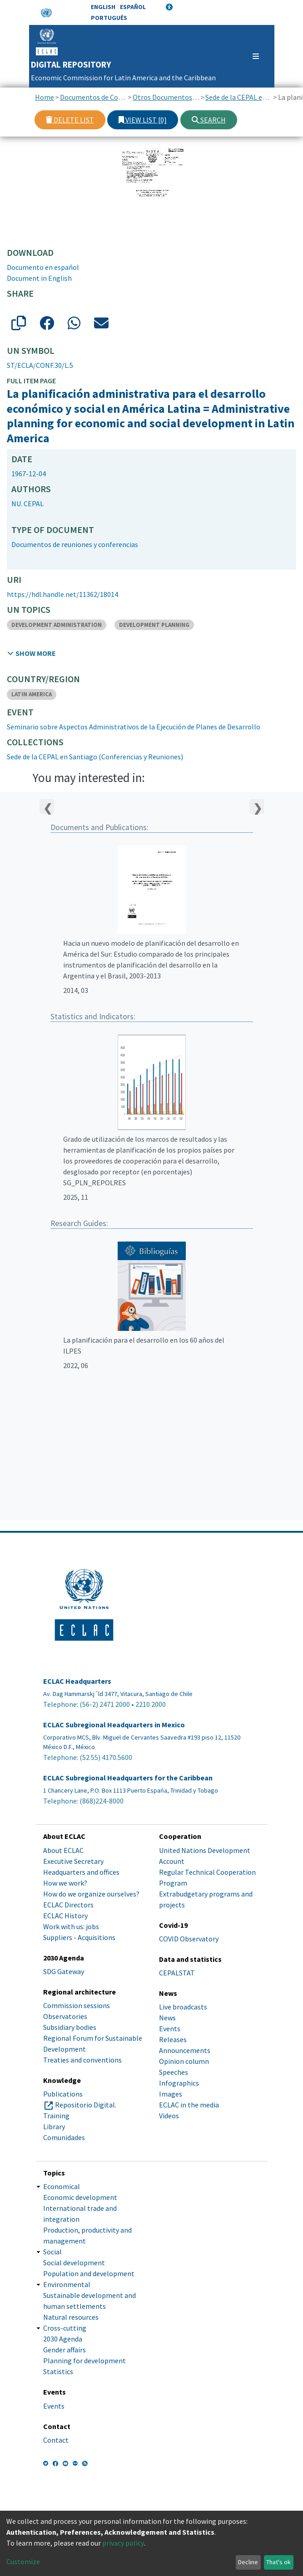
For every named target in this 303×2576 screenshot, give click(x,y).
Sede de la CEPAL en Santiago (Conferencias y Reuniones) (238, 97)
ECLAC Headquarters (77, 1681)
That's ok (278, 2562)
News (167, 2017)
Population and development (88, 2273)
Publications (63, 2093)
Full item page (31, 380)
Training (56, 2115)
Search (209, 119)
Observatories (65, 2016)
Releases (173, 2039)
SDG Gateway (63, 1971)
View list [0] (143, 119)
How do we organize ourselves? (91, 1893)
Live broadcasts (183, 2006)
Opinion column (184, 2061)
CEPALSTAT (177, 1972)
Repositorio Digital (85, 2104)
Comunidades (64, 2137)
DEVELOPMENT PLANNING (154, 625)
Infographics (179, 2082)
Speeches (173, 2072)
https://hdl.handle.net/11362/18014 (62, 594)
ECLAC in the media (189, 2104)
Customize (23, 2561)
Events (169, 2028)
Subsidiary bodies (69, 2027)
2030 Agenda (62, 2338)
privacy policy (123, 2542)
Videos (169, 2115)
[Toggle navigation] (251, 56)
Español (133, 7)
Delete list (70, 119)
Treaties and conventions (82, 2059)
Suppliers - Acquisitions (79, 1937)
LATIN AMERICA (31, 694)
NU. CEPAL (27, 503)
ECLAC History (65, 1915)
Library (54, 2126)
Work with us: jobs (71, 1926)
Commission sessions (76, 2005)
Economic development (80, 2197)
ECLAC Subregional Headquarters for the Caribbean (128, 1778)
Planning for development (84, 2360)
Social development (74, 2262)
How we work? (65, 1882)
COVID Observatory (189, 1938)
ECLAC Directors (68, 1904)
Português (109, 18)
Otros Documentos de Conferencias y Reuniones (166, 97)
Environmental (66, 2284)
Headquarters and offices (81, 1872)
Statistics (58, 2371)
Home (44, 97)
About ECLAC (63, 1850)
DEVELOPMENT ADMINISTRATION (56, 625)
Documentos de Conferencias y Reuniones (93, 97)
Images (170, 2093)
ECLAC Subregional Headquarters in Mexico (114, 1725)
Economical (61, 2186)
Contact (56, 2439)
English (103, 7)
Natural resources (71, 2317)
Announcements (184, 2050)
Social (52, 2251)
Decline (248, 2562)
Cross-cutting (64, 2327)
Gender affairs (64, 2349)
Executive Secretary (73, 1861)
